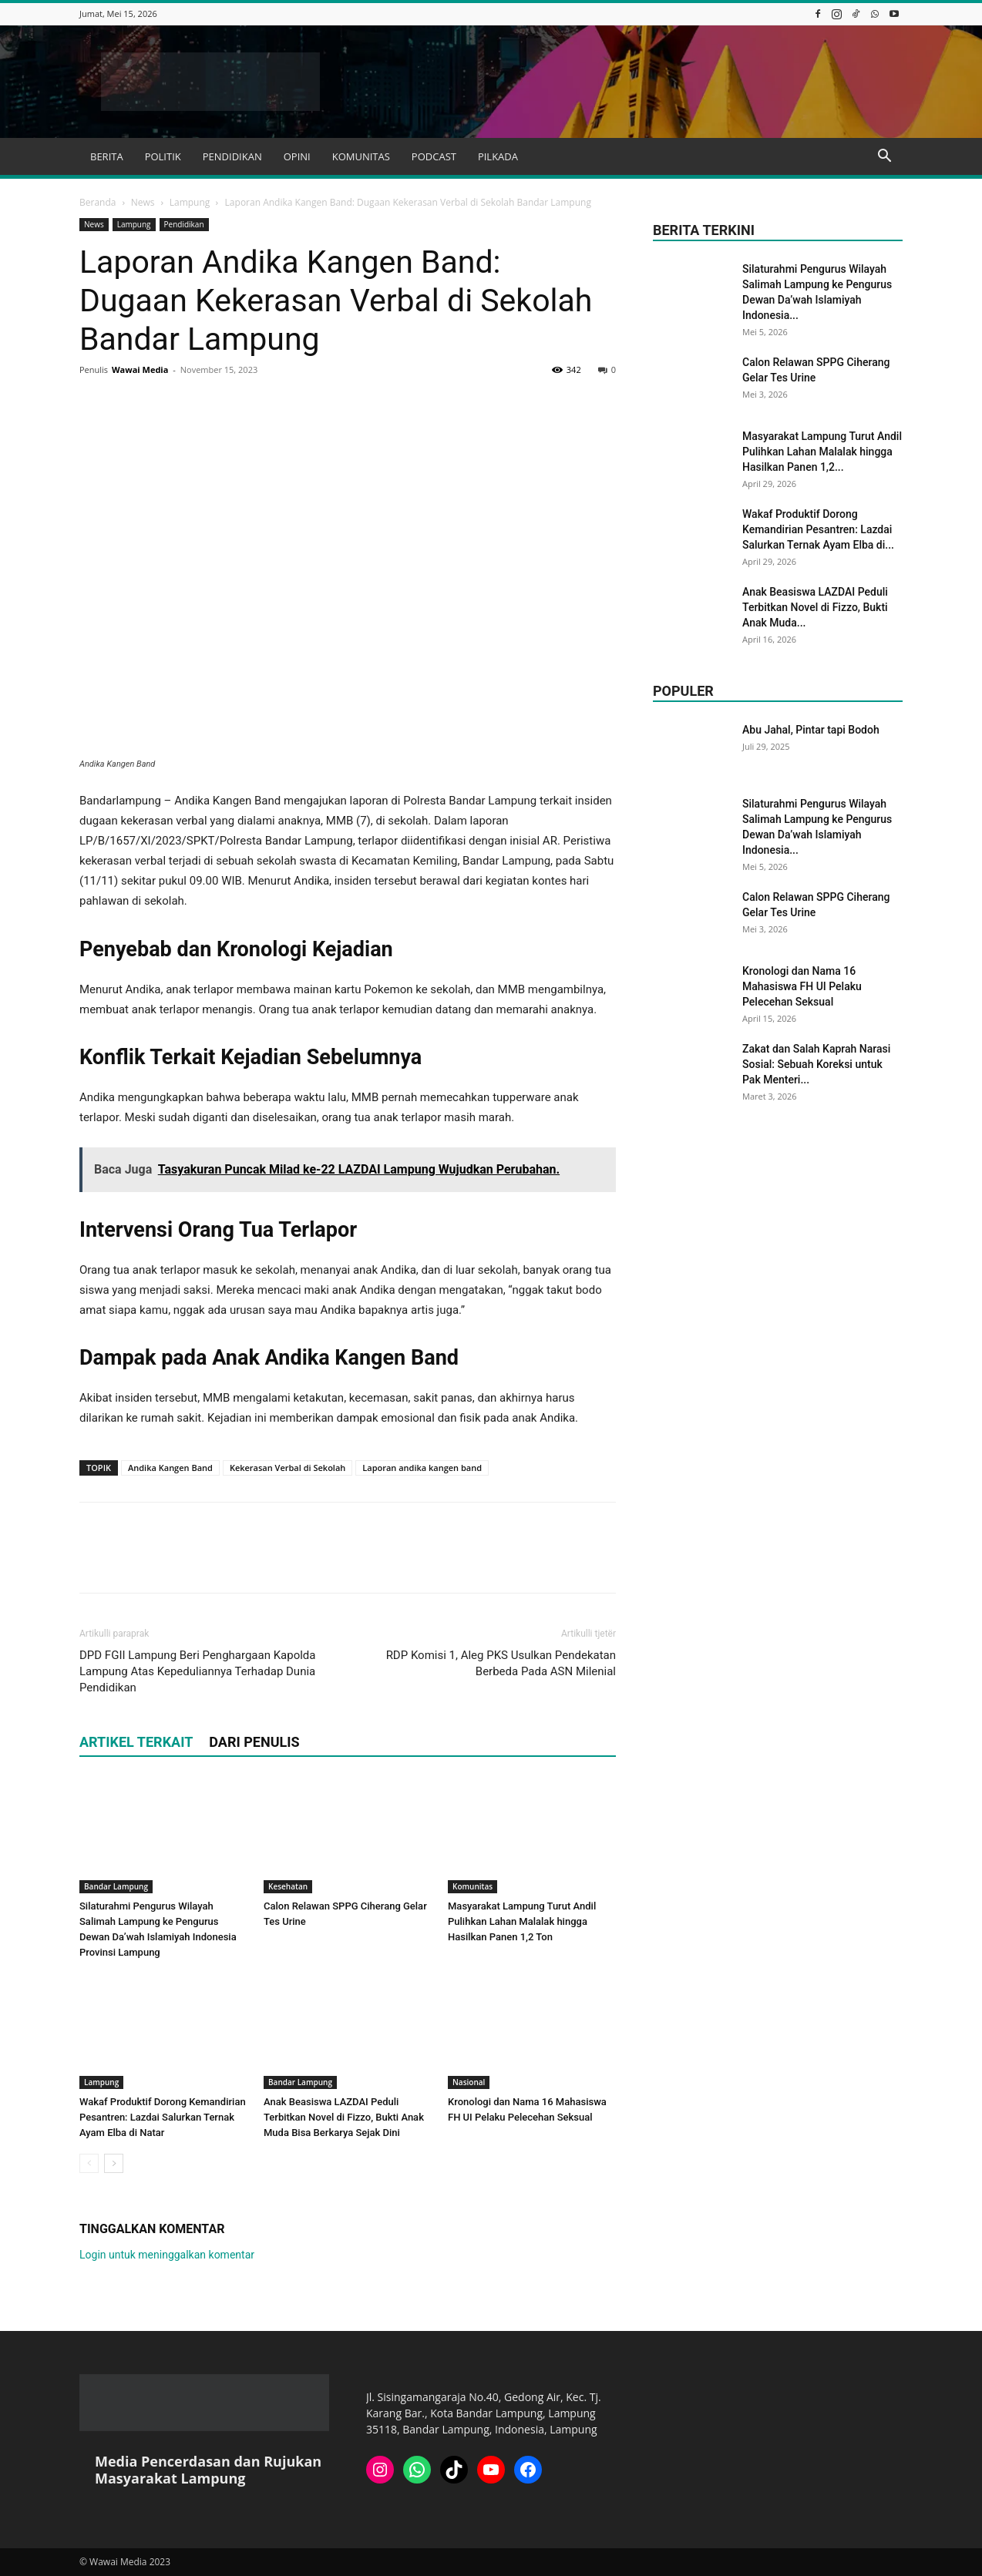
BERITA (106, 156)
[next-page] (113, 2163)
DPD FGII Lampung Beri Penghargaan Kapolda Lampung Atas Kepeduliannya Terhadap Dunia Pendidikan (197, 1671)
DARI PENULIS (254, 1742)
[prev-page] (89, 2163)
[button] (884, 157)
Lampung (190, 202)
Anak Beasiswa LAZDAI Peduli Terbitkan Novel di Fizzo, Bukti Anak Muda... (815, 607)
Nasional (468, 2082)
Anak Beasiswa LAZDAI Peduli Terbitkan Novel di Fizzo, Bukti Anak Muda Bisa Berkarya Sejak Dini (344, 2117)
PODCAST (434, 156)
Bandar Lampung (116, 1886)
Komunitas (472, 1886)
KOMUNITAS (361, 156)
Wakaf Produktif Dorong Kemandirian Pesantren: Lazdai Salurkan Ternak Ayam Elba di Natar (162, 2117)
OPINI (297, 156)
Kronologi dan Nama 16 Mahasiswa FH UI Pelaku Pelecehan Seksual (802, 986)
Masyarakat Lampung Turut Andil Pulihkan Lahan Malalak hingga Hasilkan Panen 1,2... (822, 451)
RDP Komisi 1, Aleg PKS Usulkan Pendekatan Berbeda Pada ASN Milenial (501, 1663)
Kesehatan (288, 1886)
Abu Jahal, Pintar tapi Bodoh (810, 730)
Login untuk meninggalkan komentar (166, 2255)
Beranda (97, 202)
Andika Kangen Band (170, 1467)
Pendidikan (184, 224)
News (143, 202)
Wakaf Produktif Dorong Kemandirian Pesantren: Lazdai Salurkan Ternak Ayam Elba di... (818, 529)
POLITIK (163, 156)
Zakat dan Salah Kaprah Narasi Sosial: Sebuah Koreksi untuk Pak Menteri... (816, 1064)
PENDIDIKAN (232, 156)
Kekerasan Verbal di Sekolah (287, 1467)
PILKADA (498, 156)
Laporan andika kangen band (422, 1467)
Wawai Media (140, 369)
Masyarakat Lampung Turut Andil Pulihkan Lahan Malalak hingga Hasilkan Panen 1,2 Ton (522, 1921)
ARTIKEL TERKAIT (136, 1742)
